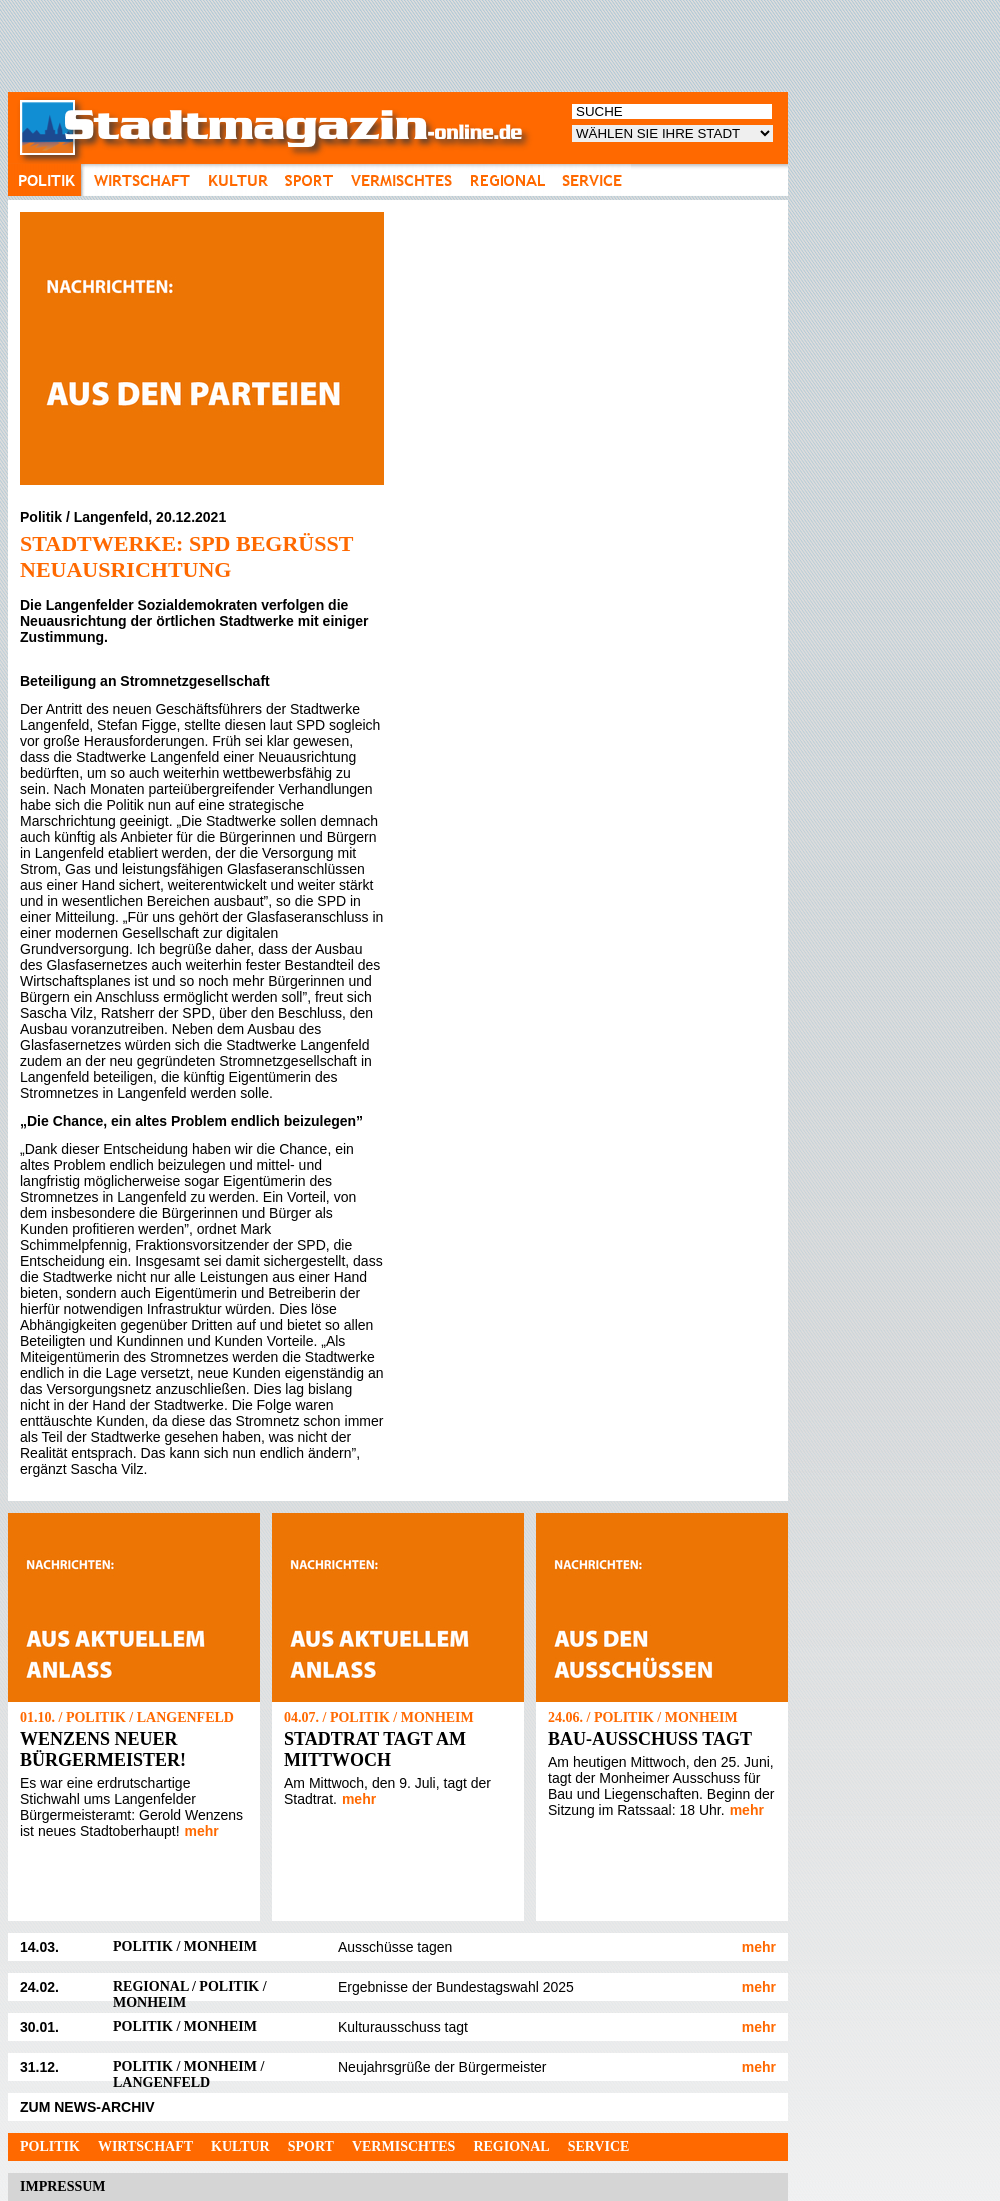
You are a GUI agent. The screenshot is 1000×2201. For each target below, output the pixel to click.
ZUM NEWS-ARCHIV (87, 2107)
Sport (311, 2146)
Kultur (240, 2146)
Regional (511, 2146)
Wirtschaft (145, 2146)
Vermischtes (403, 2146)
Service (599, 2146)
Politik (50, 2146)
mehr (202, 1831)
